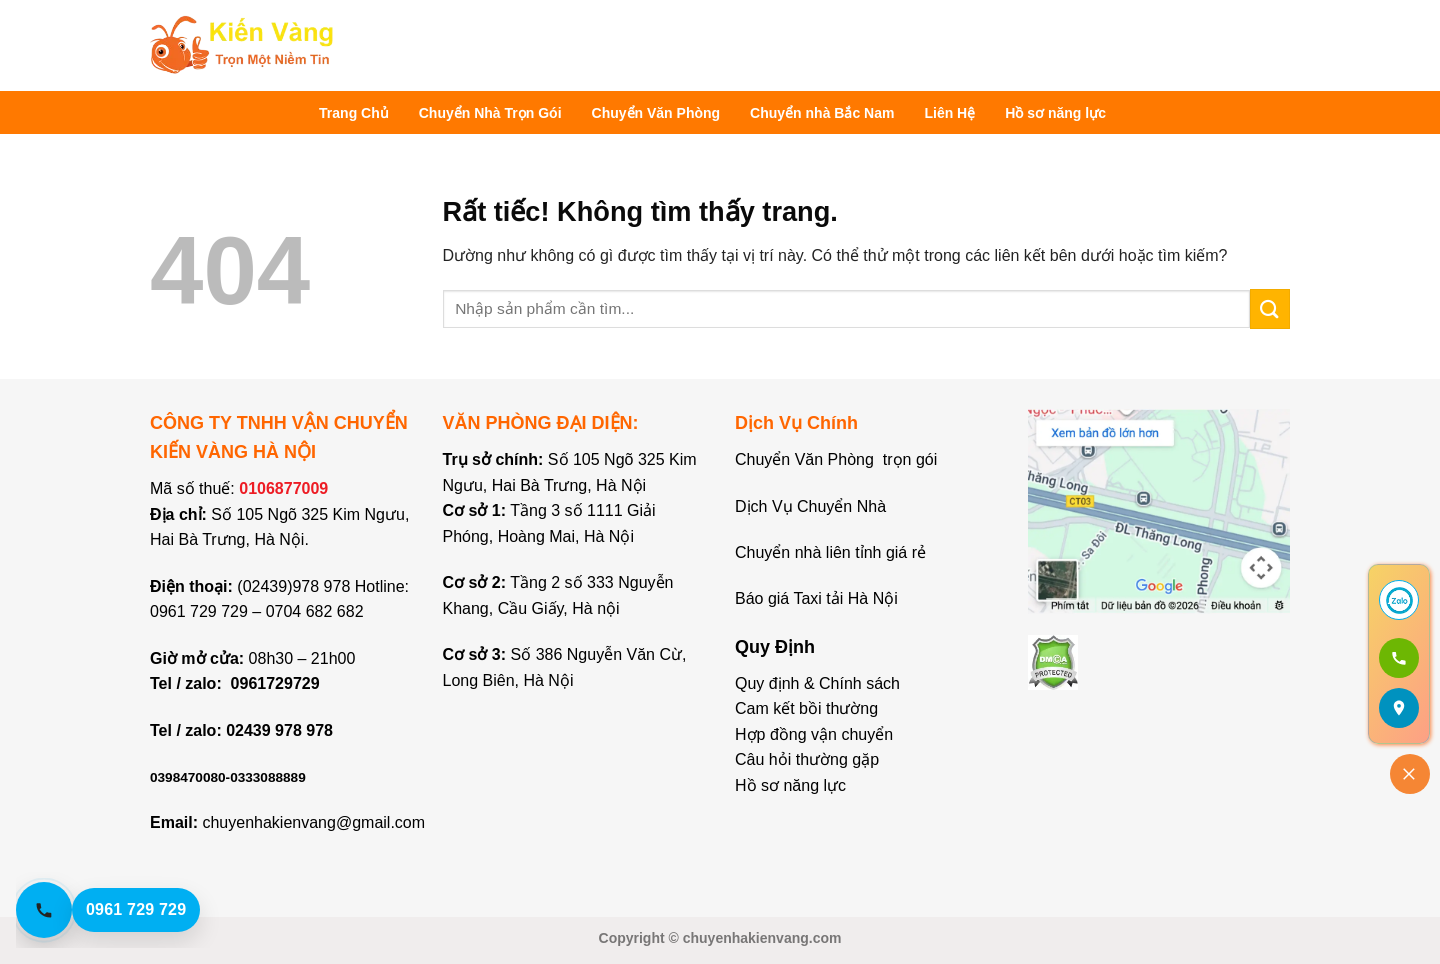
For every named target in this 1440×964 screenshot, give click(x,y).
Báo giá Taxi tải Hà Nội (818, 598)
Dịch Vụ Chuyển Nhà (810, 506)
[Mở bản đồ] (1399, 708)
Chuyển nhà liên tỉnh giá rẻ (830, 552)
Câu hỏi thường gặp (807, 759)
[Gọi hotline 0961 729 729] (126, 910)
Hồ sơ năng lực (1055, 113)
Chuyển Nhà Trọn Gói (490, 113)
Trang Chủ (354, 113)
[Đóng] (1410, 774)
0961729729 (275, 683)
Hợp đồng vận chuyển (814, 734)
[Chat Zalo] (1399, 600)
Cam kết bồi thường (806, 708)
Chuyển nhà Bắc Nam (822, 113)
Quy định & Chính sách (817, 683)
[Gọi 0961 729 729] (1399, 658)
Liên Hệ (949, 113)
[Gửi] (1270, 308)
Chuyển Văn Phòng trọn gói (836, 459)
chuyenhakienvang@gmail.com (313, 822)
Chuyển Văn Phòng (656, 113)
